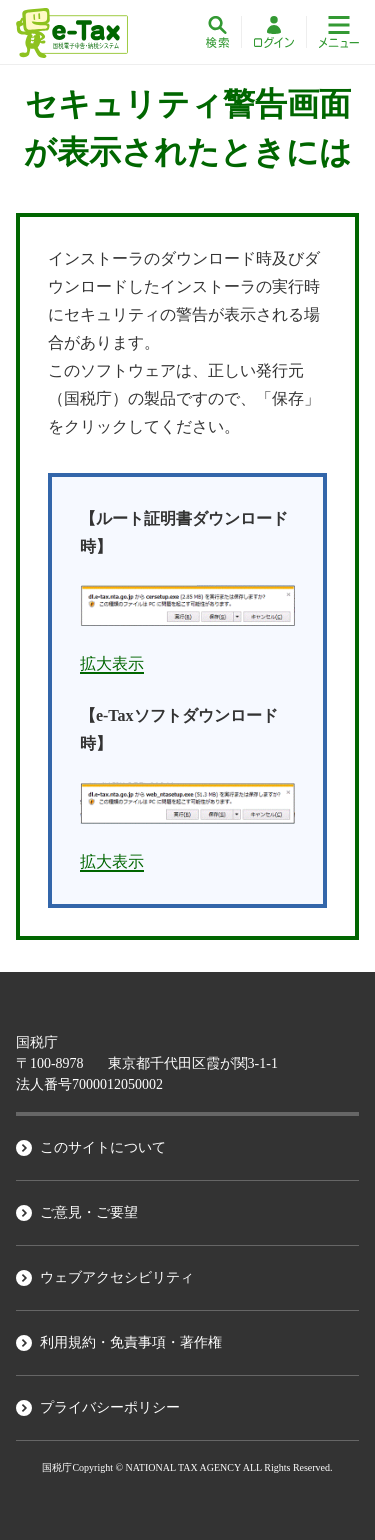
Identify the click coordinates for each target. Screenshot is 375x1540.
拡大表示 (112, 663)
